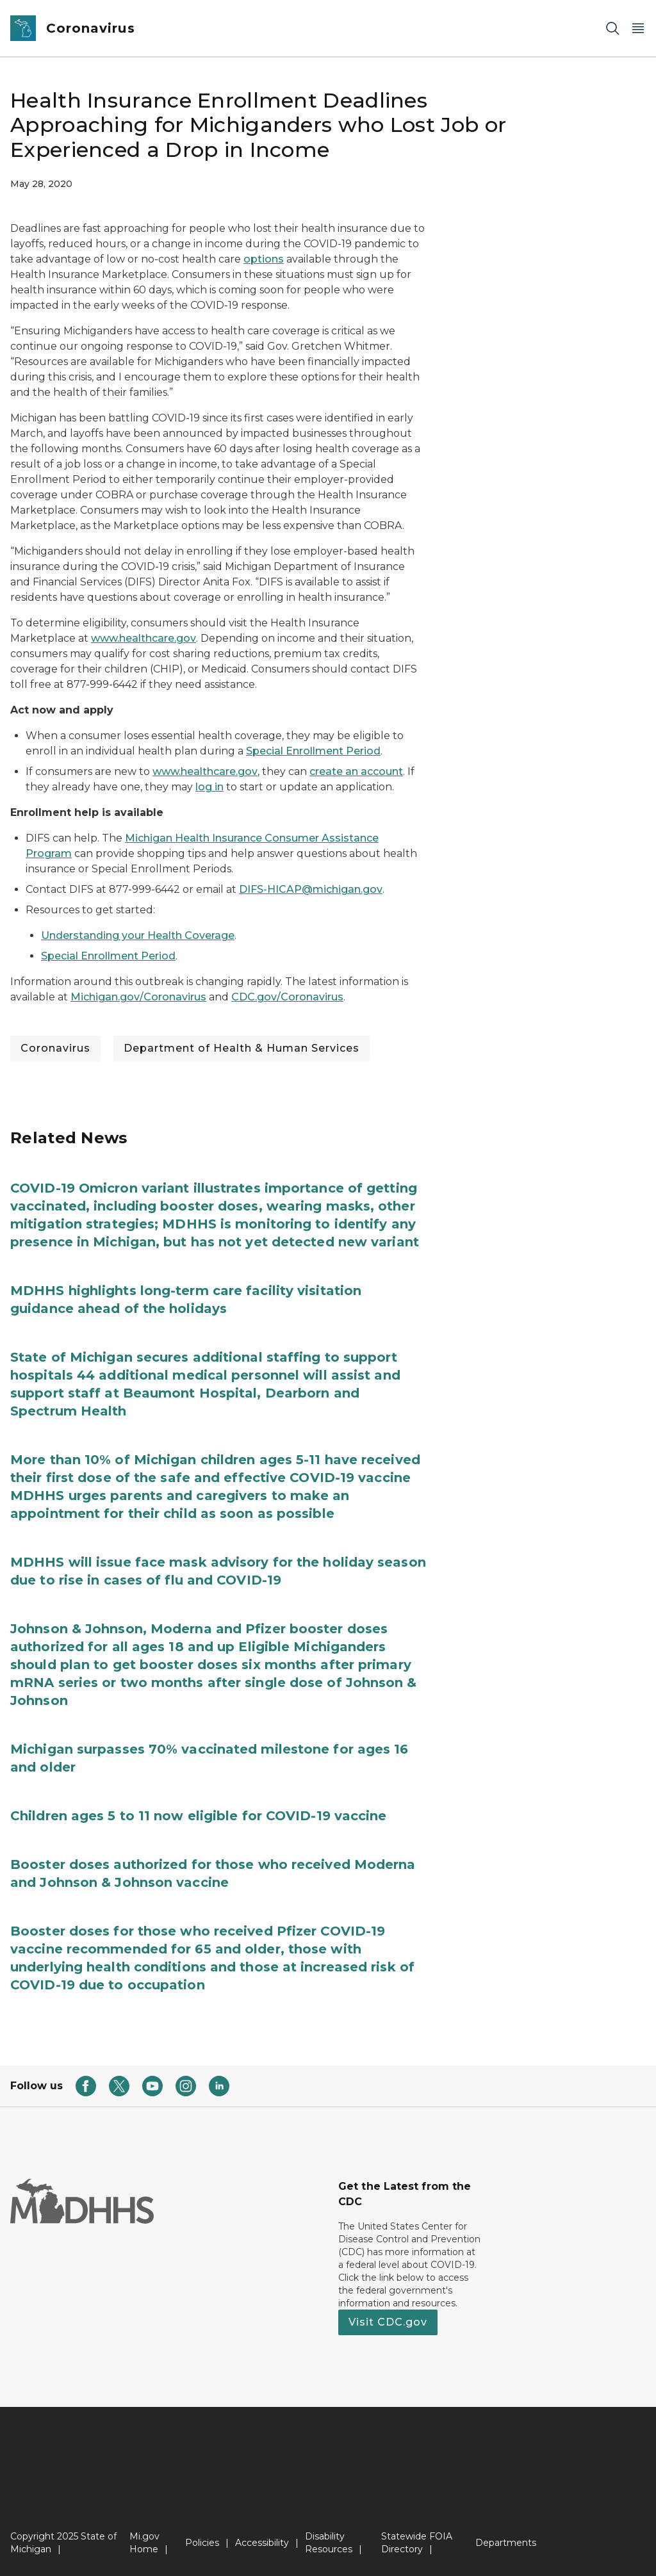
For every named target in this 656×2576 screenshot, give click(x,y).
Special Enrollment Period (313, 751)
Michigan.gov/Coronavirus (138, 997)
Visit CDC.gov (387, 2322)
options (263, 259)
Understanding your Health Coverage (137, 935)
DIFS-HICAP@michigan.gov (310, 889)
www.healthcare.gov (143, 638)
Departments (505, 2542)
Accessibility (262, 2542)
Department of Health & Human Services (241, 1048)
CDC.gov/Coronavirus (287, 997)
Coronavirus (55, 1048)
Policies (202, 2542)
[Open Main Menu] (638, 28)
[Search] (612, 28)
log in (209, 787)
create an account (356, 771)
